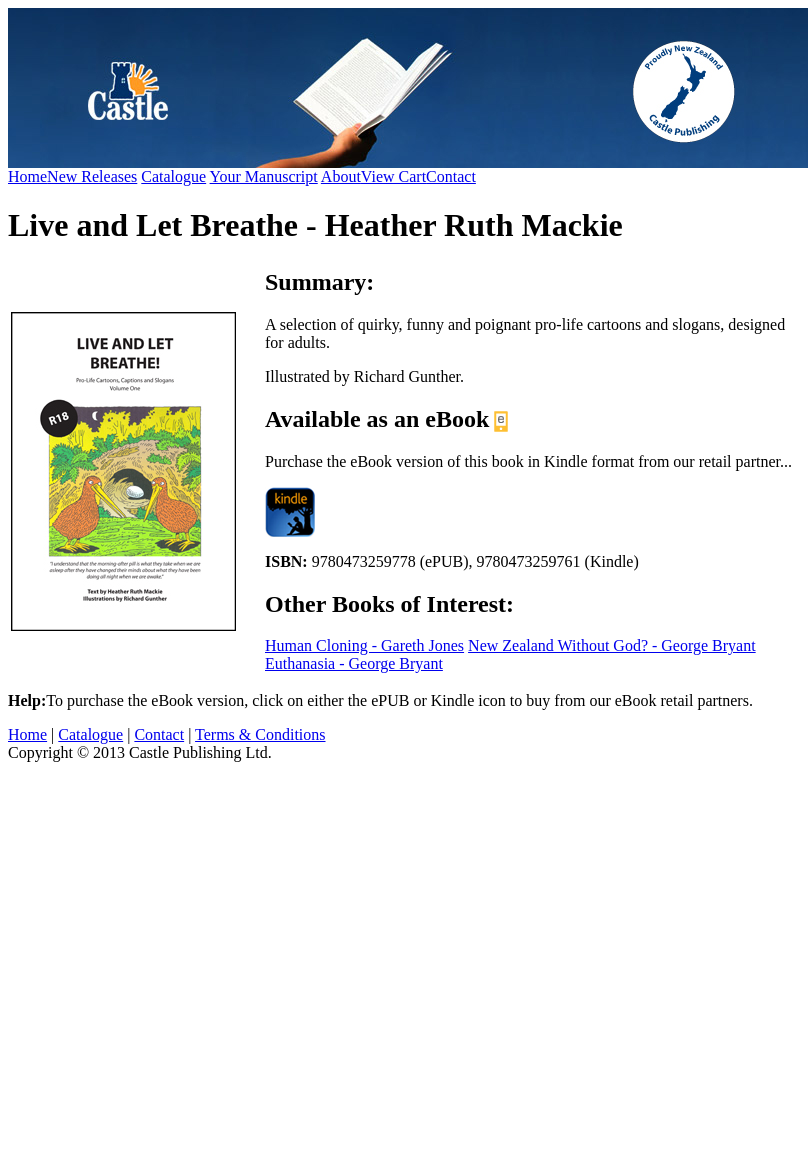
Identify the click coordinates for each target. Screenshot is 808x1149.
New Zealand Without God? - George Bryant (612, 645)
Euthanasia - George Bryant (354, 663)
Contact (451, 176)
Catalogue (173, 176)
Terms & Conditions (260, 734)
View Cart (393, 176)
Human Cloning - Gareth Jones (364, 645)
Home (27, 176)
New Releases (92, 176)
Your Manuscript (264, 176)
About (341, 176)
